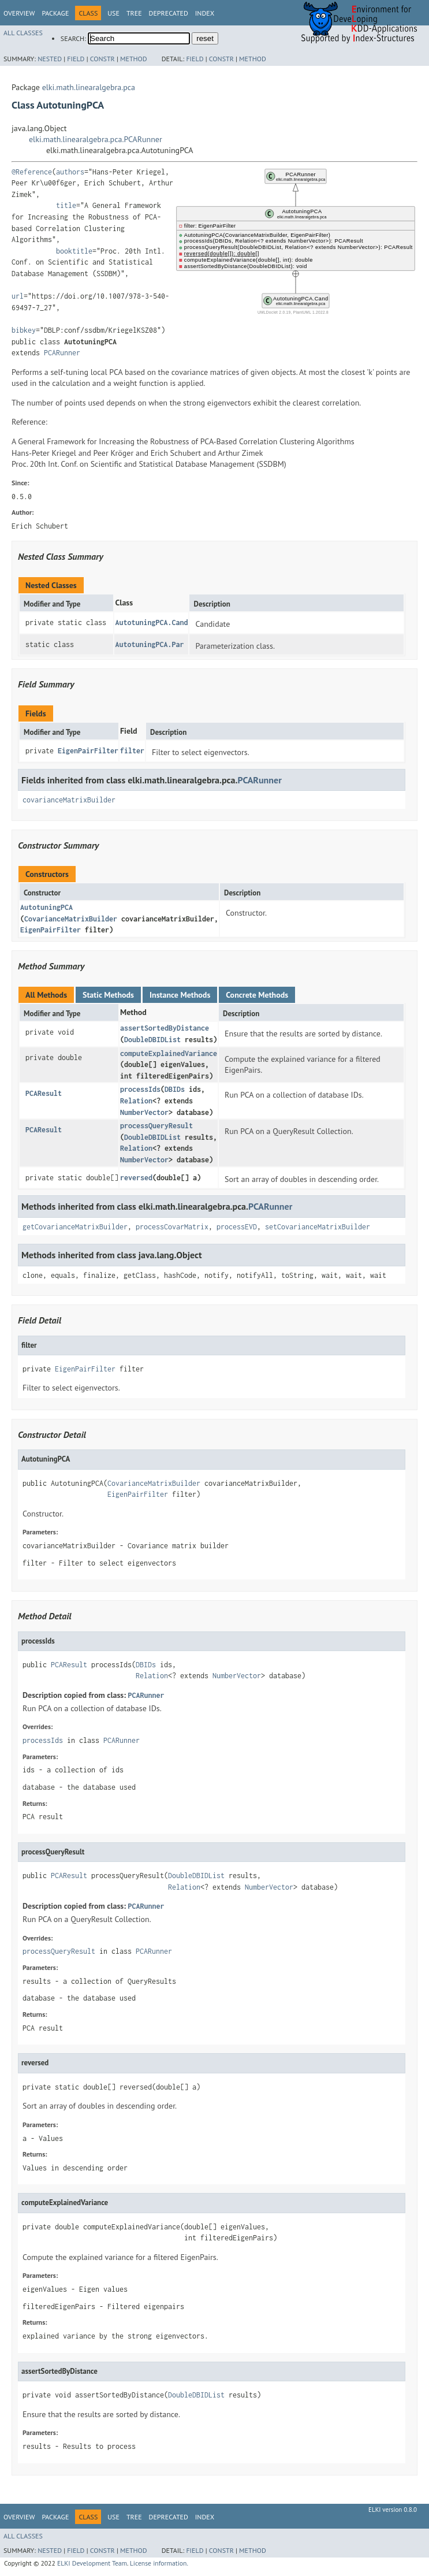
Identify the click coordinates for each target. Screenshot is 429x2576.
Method (133, 58)
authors (70, 172)
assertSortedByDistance (164, 1028)
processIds (140, 1089)
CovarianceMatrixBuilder (70, 919)
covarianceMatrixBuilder (69, 800)
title (66, 205)
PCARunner (62, 352)
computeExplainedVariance (168, 1053)
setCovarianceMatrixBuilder (317, 1226)
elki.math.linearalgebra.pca (88, 87)
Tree (134, 13)
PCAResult (43, 1093)
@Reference (32, 172)
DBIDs (175, 1089)
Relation (136, 1100)
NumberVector (144, 1112)
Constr (102, 58)
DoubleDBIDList (152, 1039)
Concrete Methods (257, 995)
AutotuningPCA (46, 907)
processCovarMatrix (172, 1226)
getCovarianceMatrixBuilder (75, 1226)
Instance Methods (180, 995)
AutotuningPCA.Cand (151, 622)
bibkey (24, 330)
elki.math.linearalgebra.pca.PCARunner (95, 139)
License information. (159, 2563)
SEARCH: (73, 38)
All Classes (23, 32)
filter (132, 750)
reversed (136, 1177)
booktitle (74, 251)
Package (55, 13)
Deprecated (168, 13)
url (18, 296)
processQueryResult (156, 1125)
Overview (19, 13)
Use (113, 13)
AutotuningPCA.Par (149, 644)
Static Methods (108, 995)
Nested (50, 58)
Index (204, 13)
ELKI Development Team (92, 2563)
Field (75, 58)
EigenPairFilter (88, 750)
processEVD (237, 1226)
